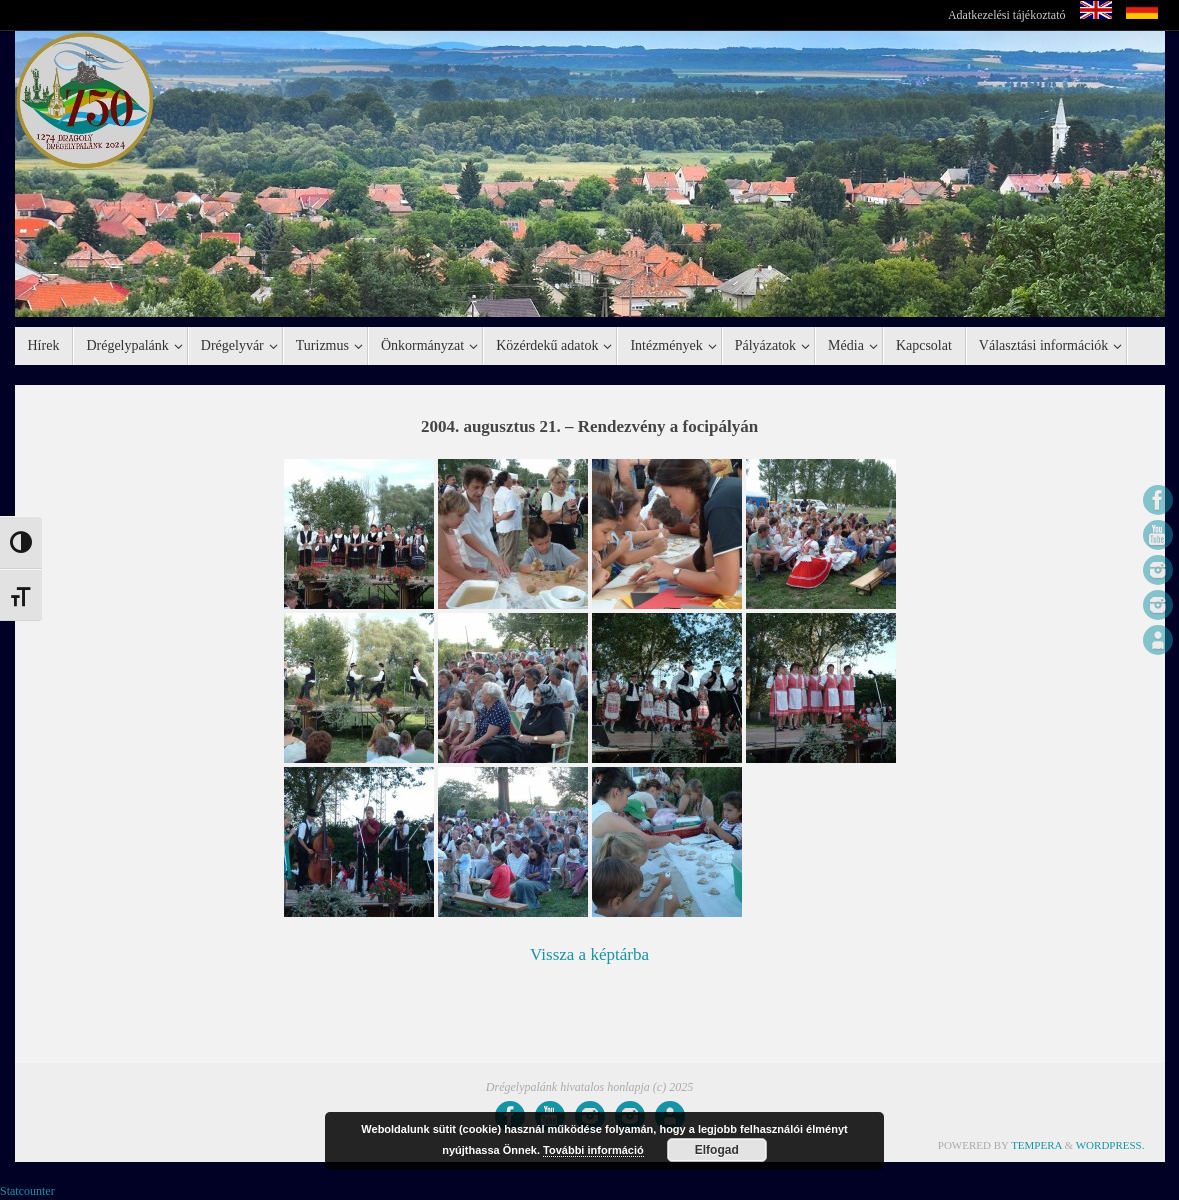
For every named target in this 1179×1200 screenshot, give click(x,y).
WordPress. (1110, 1145)
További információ (593, 1150)
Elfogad (717, 1150)
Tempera (1036, 1145)
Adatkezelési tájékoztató (1007, 15)
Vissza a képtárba (589, 954)
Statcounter (27, 1191)
